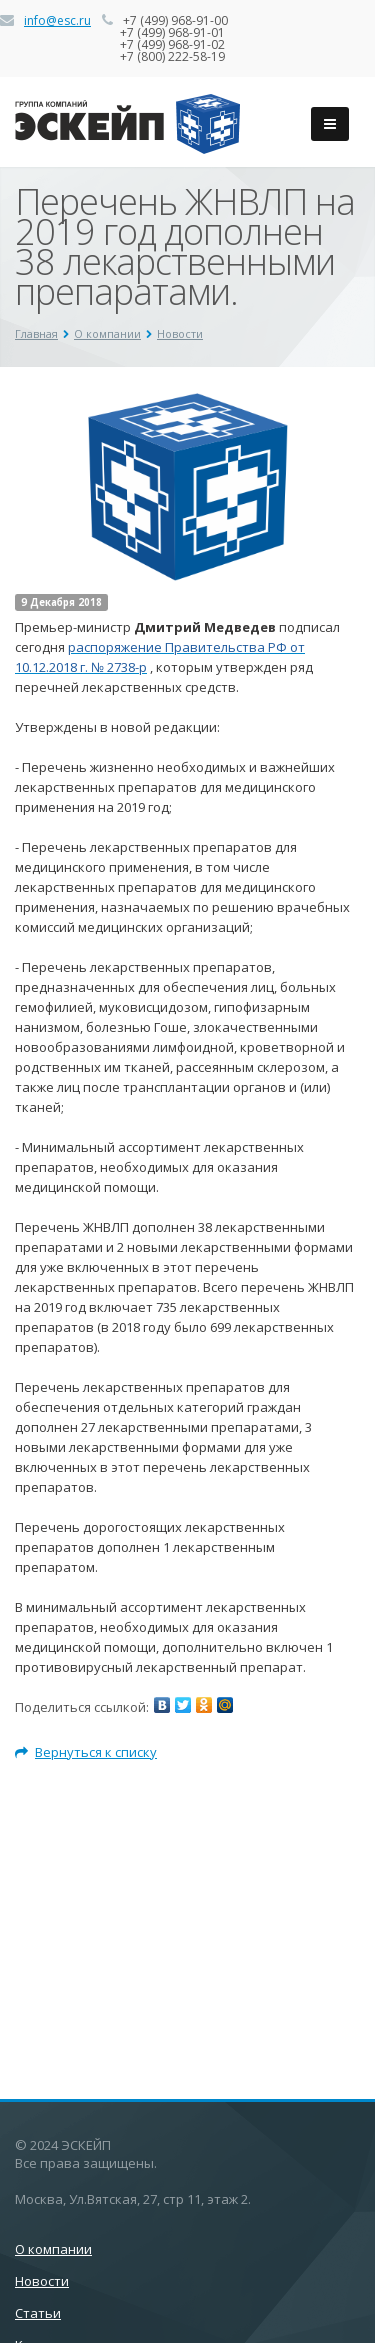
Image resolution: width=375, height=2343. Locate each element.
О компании (107, 333)
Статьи (38, 2313)
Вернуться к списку (86, 1752)
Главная (36, 333)
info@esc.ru (57, 20)
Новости (180, 333)
